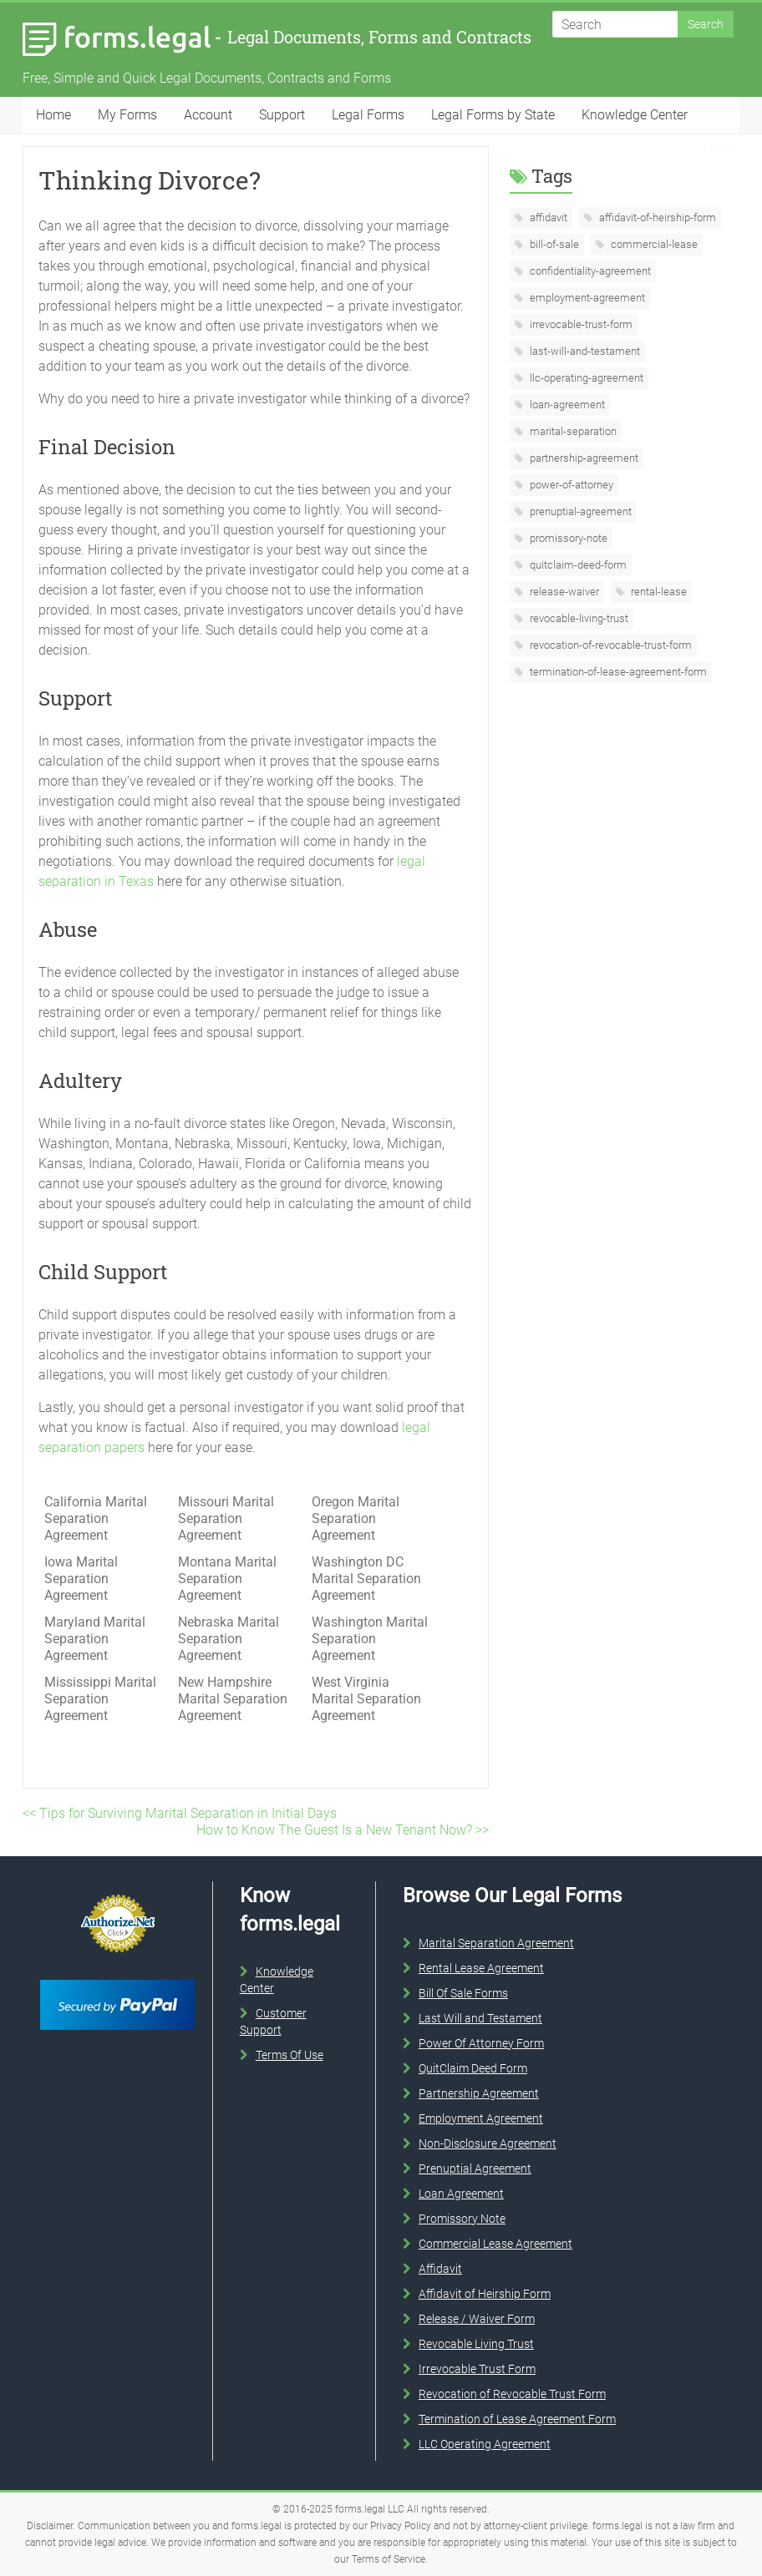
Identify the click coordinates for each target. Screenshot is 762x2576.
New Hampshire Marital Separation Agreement (232, 1698)
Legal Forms (368, 115)
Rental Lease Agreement (481, 1968)
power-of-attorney (570, 484)
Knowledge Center (635, 115)
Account (208, 115)
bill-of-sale (553, 244)
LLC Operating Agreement (485, 2444)
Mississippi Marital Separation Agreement (100, 1698)
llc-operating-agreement (585, 378)
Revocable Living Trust (476, 2344)
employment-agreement (586, 297)
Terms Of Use (289, 2055)
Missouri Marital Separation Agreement (226, 1518)
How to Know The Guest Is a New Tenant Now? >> (342, 1830)
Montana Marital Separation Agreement (227, 1578)
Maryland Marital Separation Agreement (94, 1638)
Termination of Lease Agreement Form (517, 2419)
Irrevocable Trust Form (477, 2369)
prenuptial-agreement (579, 511)
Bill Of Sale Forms (463, 1993)
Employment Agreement (481, 2118)
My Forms (127, 115)
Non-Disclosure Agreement (487, 2143)
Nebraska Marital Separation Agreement (228, 1638)
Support (282, 115)
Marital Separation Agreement (496, 1943)
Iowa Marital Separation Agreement (81, 1578)
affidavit (547, 217)
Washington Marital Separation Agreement (370, 1638)
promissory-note (567, 538)
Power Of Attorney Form (481, 2043)
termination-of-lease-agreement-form (617, 672)
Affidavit (440, 2268)
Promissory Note (462, 2218)
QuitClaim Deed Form (473, 2068)
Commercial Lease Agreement (495, 2243)
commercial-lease (653, 244)
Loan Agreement (461, 2193)
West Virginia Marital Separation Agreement (366, 1698)
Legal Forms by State (493, 115)
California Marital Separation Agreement (95, 1518)
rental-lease (657, 591)
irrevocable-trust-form (579, 324)
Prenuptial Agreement (475, 2168)
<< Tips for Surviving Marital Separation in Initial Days (180, 1813)
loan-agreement (566, 404)
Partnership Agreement (479, 2093)
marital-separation (572, 431)
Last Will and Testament (480, 2018)
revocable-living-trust (577, 618)
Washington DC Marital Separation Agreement (366, 1578)
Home (53, 115)
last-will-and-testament (583, 351)
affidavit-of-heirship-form (656, 217)
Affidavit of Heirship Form (485, 2293)
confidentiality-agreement (589, 271)
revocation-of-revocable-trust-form (609, 645)
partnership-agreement (582, 458)
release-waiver (563, 591)
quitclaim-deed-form (577, 565)
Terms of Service (388, 2559)
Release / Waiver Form (477, 2318)
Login (719, 146)
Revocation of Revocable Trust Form (512, 2394)
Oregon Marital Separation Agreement (355, 1518)
